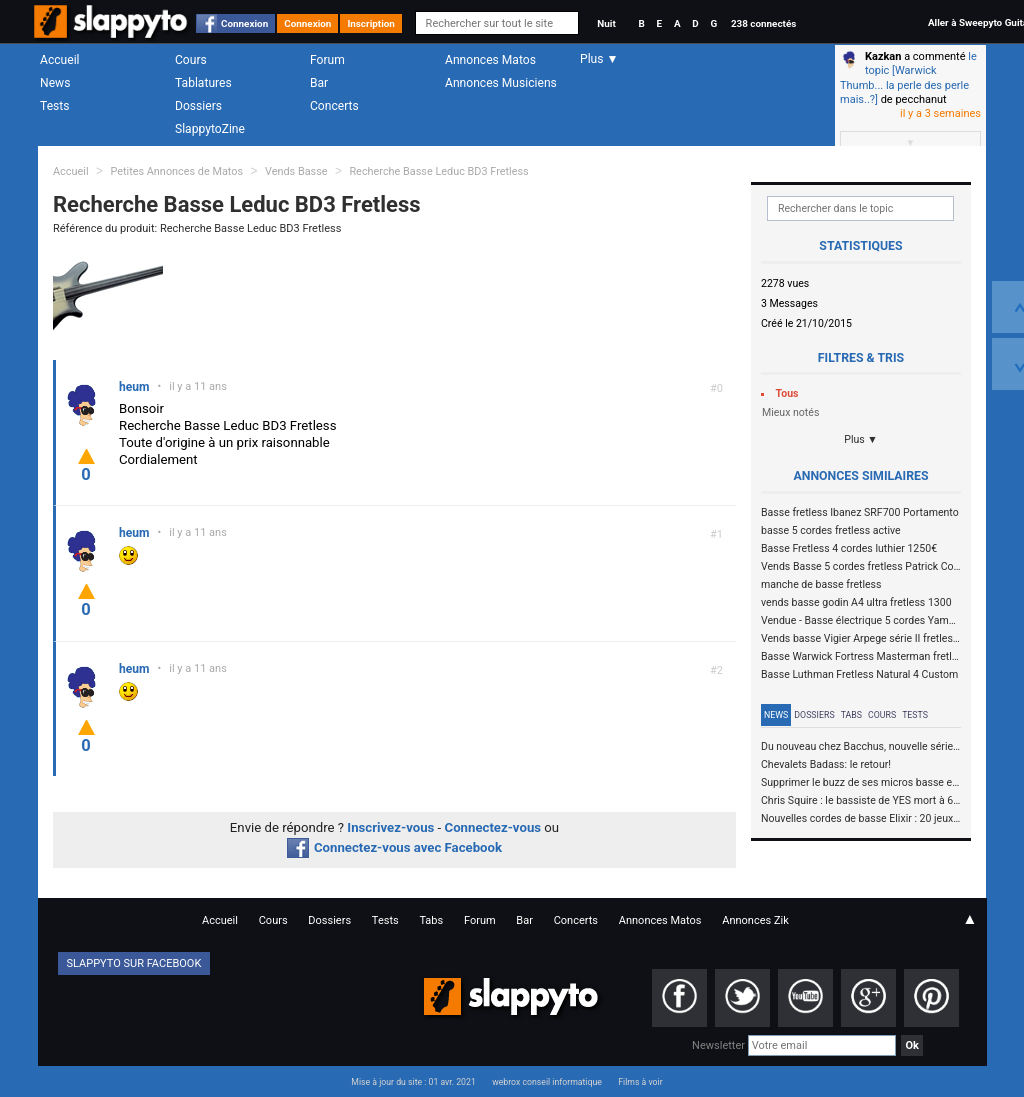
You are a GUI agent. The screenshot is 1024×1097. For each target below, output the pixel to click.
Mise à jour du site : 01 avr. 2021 (413, 1082)
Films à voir (640, 1082)
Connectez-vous (493, 827)
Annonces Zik (755, 920)
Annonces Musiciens (501, 83)
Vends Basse (296, 171)
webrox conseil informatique (547, 1082)
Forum (327, 60)
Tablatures (203, 83)
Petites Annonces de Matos (176, 171)
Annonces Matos (490, 60)
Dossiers (198, 106)
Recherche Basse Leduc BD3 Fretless (438, 171)
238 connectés (763, 23)
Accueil (60, 60)
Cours (191, 60)
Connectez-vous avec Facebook (394, 847)
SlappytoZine (210, 129)
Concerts (334, 106)
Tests (54, 106)
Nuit (606, 23)
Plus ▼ (861, 439)
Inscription (371, 23)
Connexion (244, 23)
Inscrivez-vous (390, 827)
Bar (319, 83)
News (55, 83)
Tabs (851, 715)
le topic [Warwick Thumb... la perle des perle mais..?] (908, 78)
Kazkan (883, 56)
